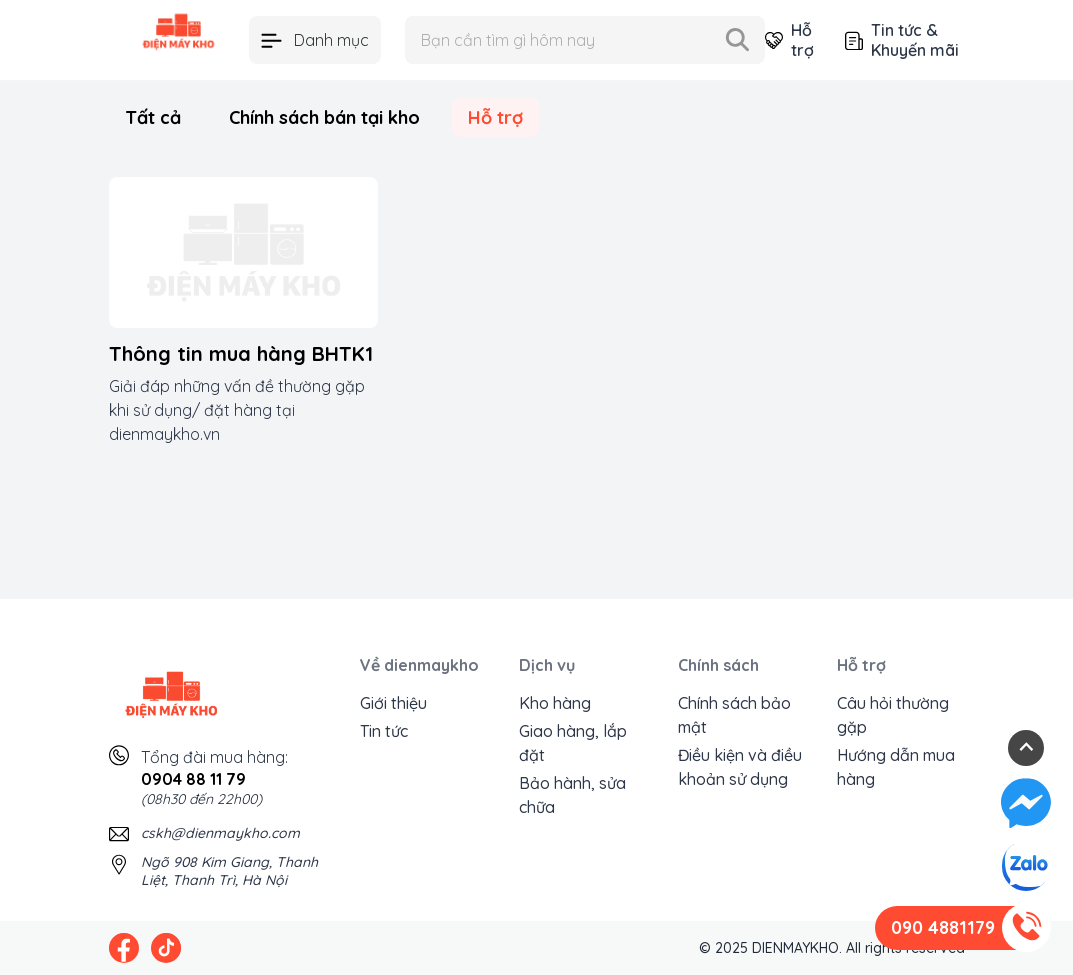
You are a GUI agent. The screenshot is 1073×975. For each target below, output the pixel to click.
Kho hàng (555, 703)
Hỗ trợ (789, 40)
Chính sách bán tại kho (324, 117)
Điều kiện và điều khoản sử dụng (740, 767)
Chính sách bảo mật (734, 715)
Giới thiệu (393, 703)
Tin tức (384, 731)
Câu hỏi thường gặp (893, 715)
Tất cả (153, 117)
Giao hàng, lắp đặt (573, 743)
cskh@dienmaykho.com (220, 833)
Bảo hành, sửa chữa (572, 795)
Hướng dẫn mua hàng (896, 767)
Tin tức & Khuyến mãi (902, 40)
